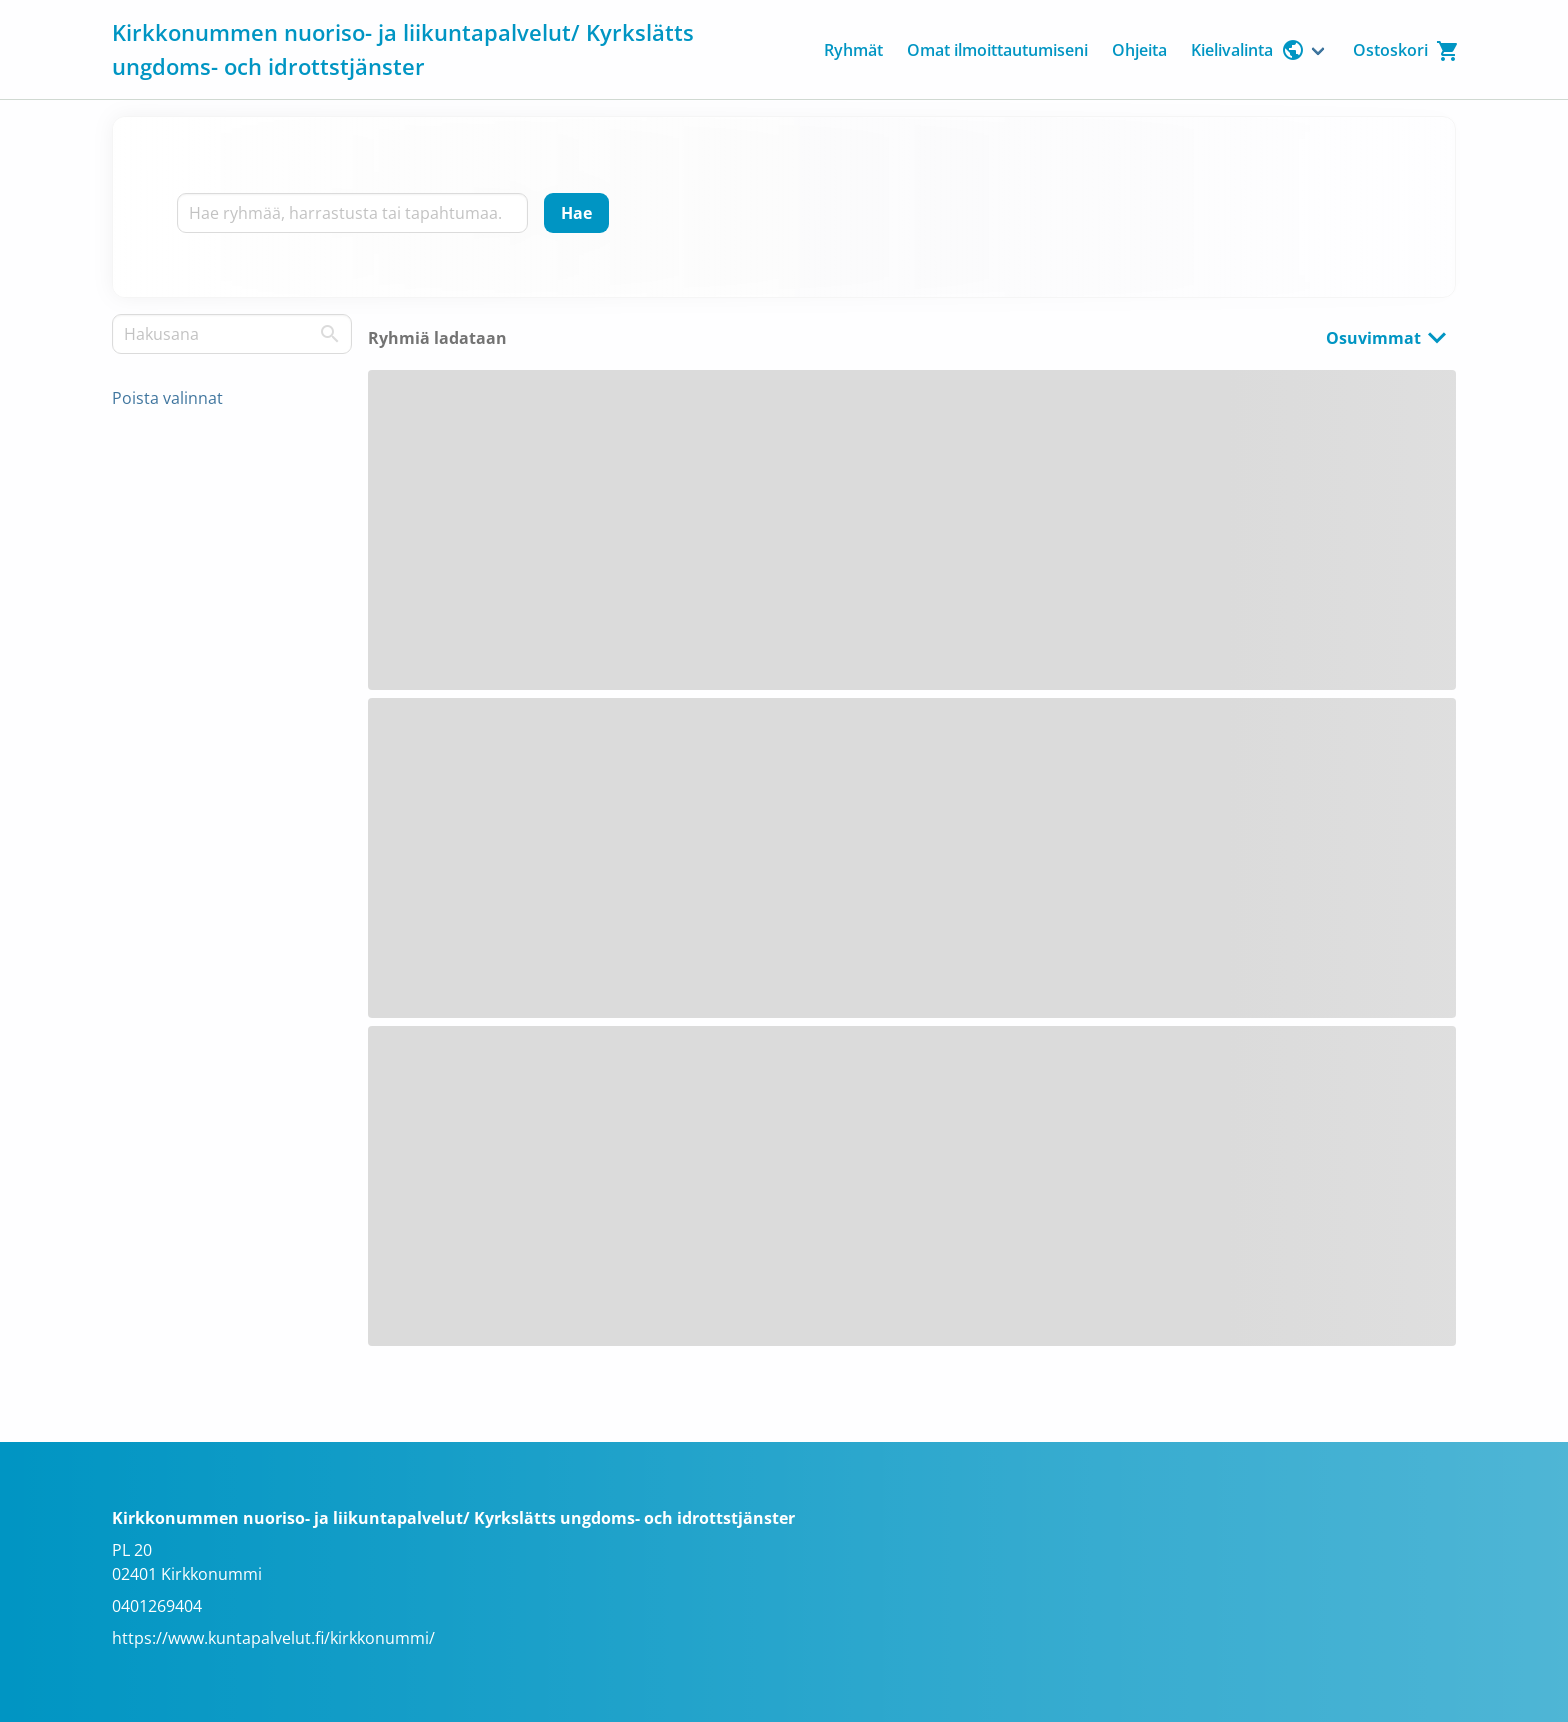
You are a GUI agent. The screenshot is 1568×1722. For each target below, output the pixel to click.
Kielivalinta (1248, 50)
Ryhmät (853, 50)
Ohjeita (1139, 50)
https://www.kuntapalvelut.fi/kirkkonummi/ (273, 1638)
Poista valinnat (167, 398)
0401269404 (157, 1606)
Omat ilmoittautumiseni (997, 50)
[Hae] (576, 213)
